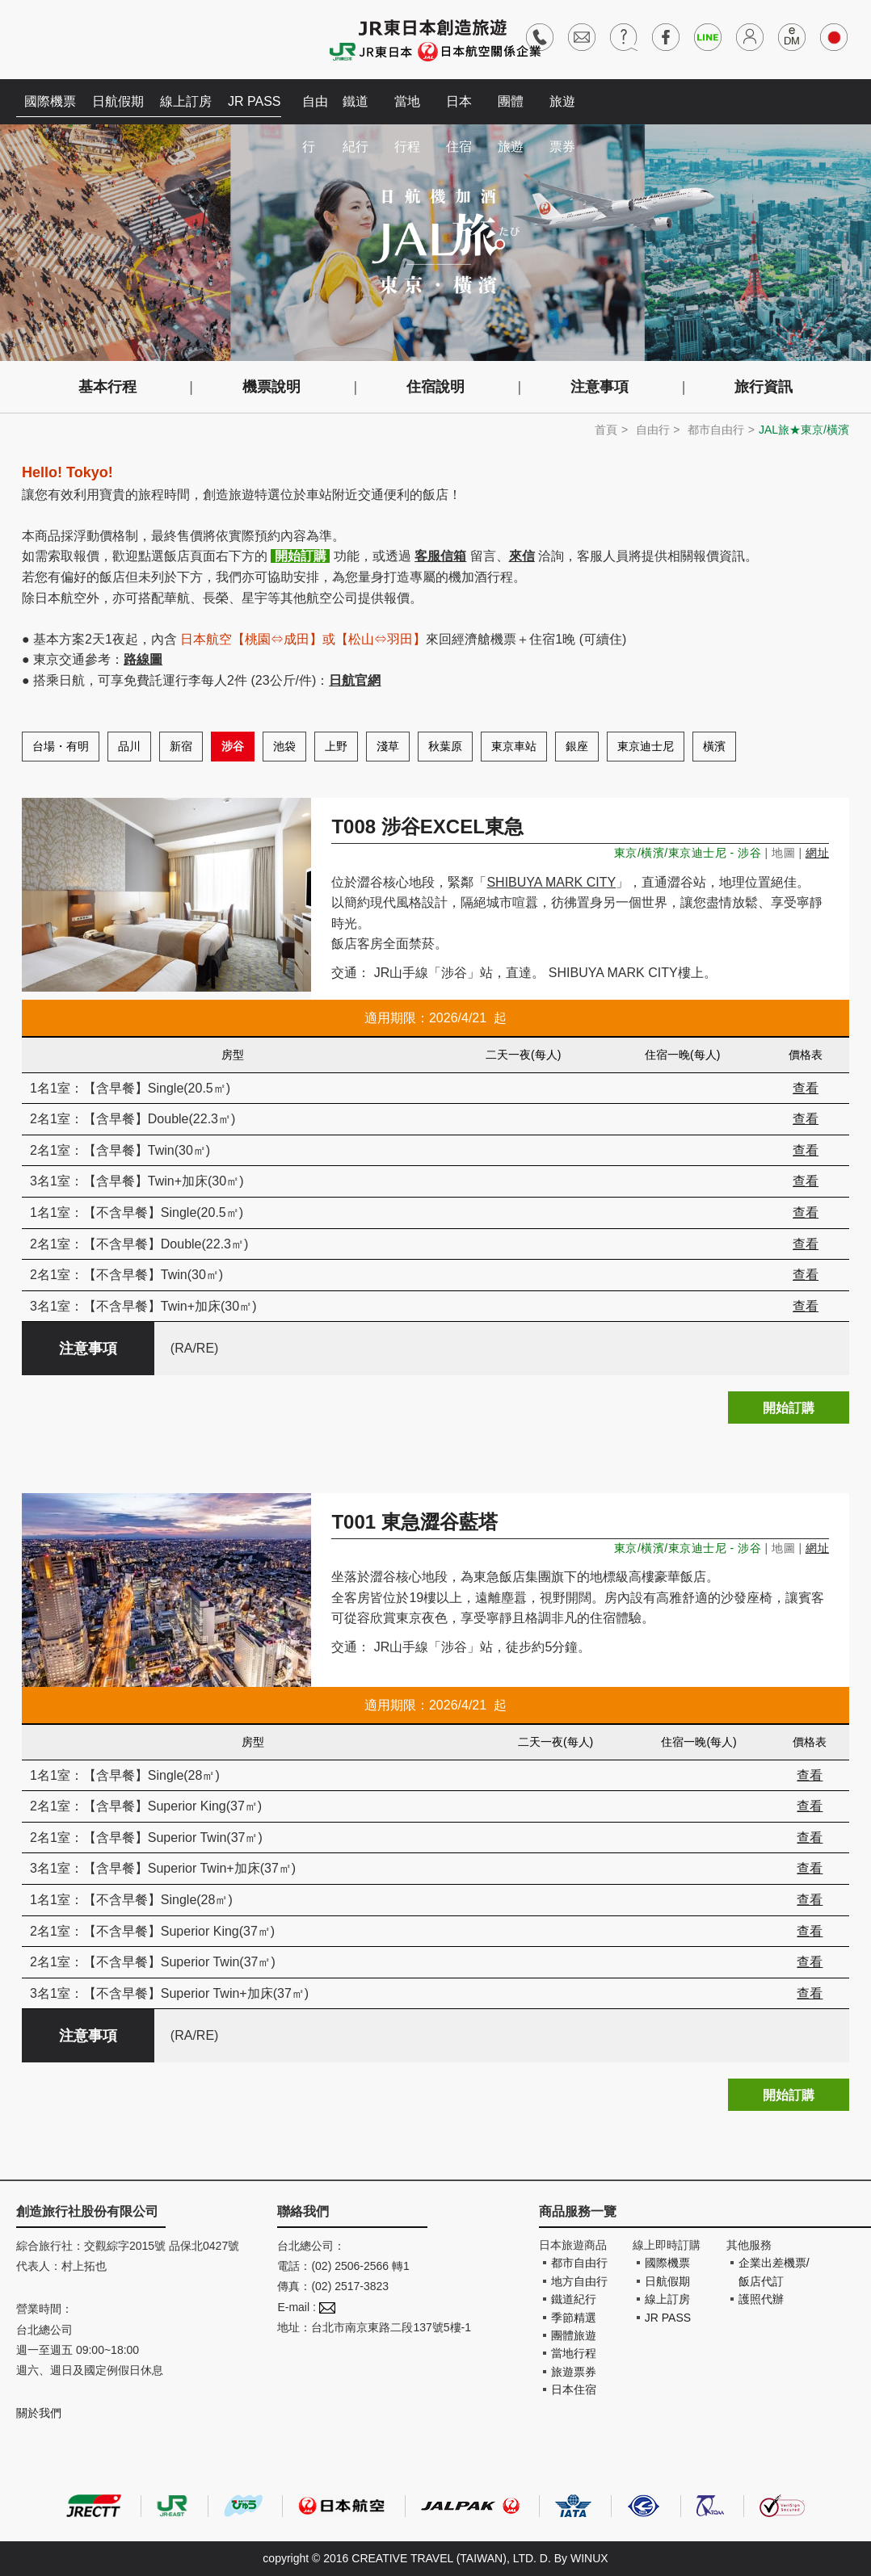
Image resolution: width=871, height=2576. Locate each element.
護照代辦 (761, 2299)
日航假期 (118, 101)
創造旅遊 (65, 38)
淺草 (388, 746)
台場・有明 (60, 746)
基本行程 (107, 387)
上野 (336, 746)
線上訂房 (186, 101)
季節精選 (573, 2317)
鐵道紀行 (355, 109)
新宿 (181, 746)
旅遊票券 (562, 109)
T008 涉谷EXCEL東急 (427, 826)
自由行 (315, 109)
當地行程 (407, 109)
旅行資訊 (763, 387)
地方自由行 (579, 2281)
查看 (805, 1088)
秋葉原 (445, 746)
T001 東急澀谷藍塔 (414, 1522)
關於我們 (38, 2412)
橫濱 (714, 746)
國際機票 (50, 101)
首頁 (606, 429)
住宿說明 (435, 387)
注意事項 (599, 387)
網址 (817, 852)
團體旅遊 (511, 109)
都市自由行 (716, 429)
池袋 (284, 746)
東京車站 (513, 746)
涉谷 (232, 746)
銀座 (577, 746)
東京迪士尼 (645, 746)
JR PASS (254, 101)
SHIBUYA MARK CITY (551, 882)
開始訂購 (788, 1408)
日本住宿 (459, 109)
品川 (129, 746)
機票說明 (271, 387)
